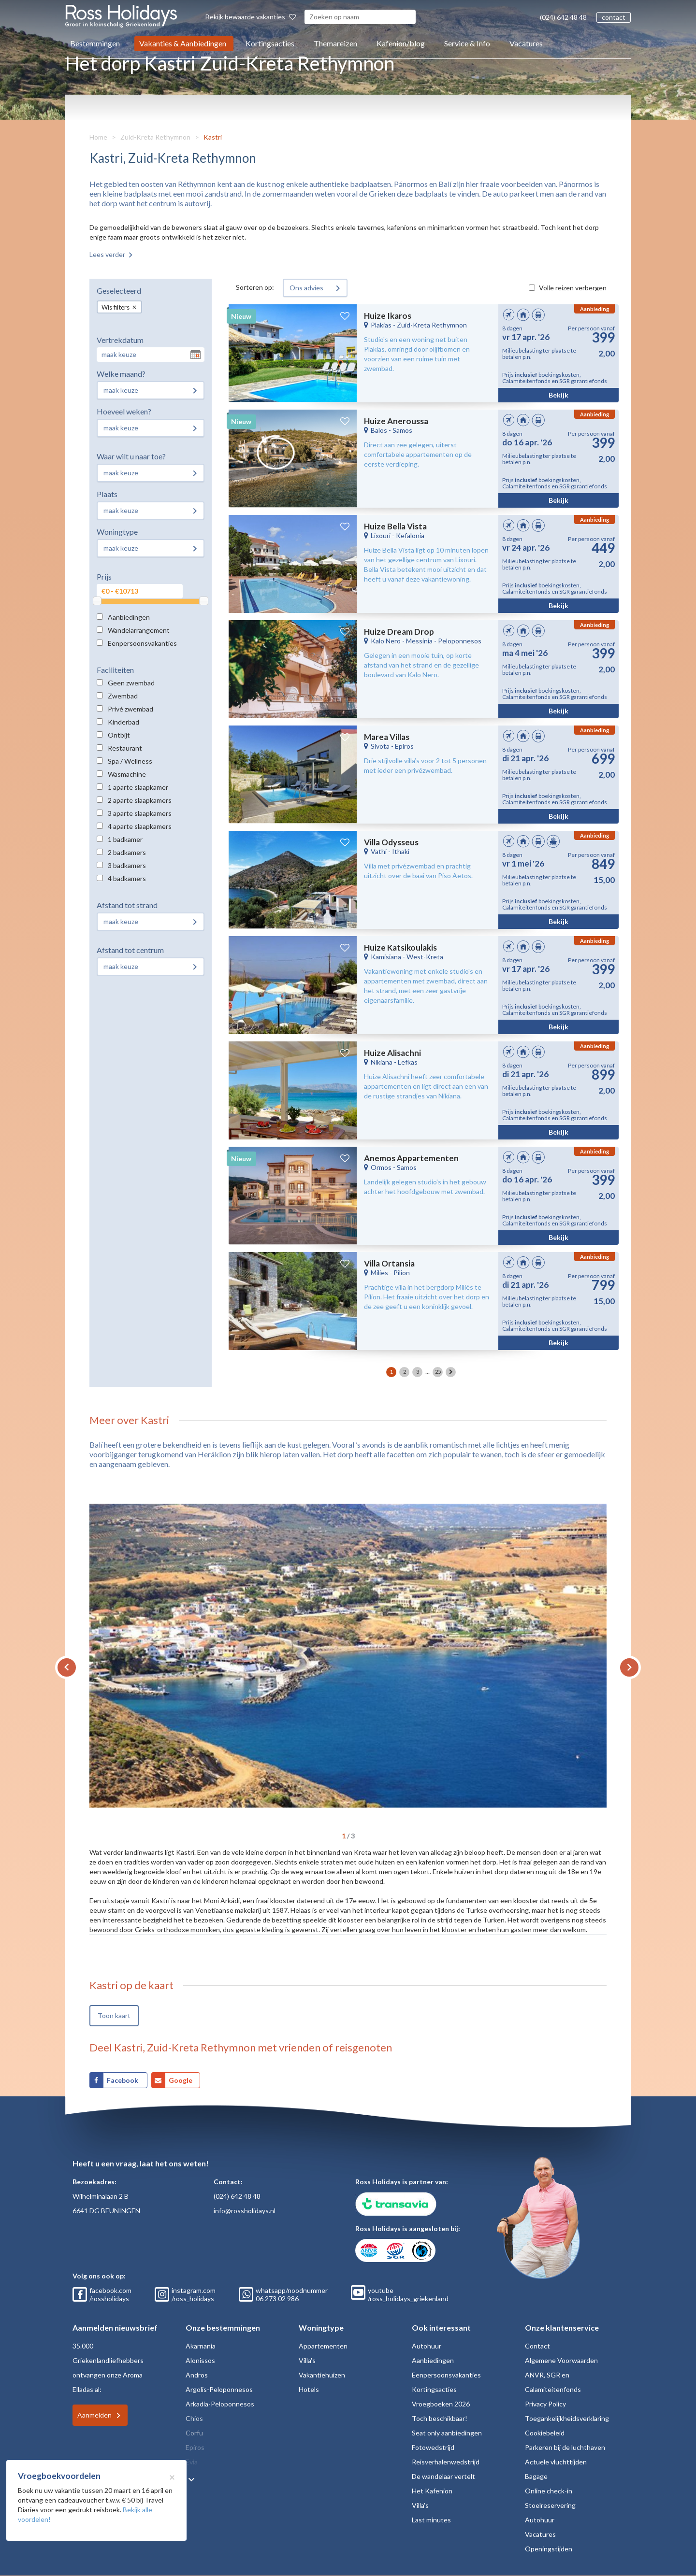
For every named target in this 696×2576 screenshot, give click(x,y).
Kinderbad (123, 722)
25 (438, 1371)
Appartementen (323, 2346)
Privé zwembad (130, 709)
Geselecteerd (119, 290)
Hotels (309, 2389)
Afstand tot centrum (130, 949)
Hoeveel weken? (124, 411)
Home (98, 137)
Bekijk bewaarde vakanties (250, 17)
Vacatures (526, 43)
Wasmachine (127, 774)
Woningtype (117, 531)
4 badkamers (127, 878)
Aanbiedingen (129, 617)
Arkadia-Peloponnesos (220, 2404)
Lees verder (107, 254)
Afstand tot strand (127, 905)
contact (613, 17)
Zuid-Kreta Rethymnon (155, 137)
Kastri (212, 137)
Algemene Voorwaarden (561, 2360)
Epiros (195, 2447)
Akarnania (201, 2346)
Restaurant (125, 748)
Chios (194, 2418)
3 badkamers (127, 865)
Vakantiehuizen (322, 2375)
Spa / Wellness (130, 761)
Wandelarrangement (139, 630)
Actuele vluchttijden (556, 2462)
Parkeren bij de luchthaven (565, 2447)
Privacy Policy (545, 2404)
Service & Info (467, 43)
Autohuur (426, 2346)
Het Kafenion (432, 2491)
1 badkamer (125, 839)
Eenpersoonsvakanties (142, 643)
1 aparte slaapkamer (138, 787)
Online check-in (548, 2491)
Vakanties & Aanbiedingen (182, 43)
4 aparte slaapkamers (140, 826)
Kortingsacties (270, 43)
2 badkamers (127, 852)
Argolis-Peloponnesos (219, 2389)
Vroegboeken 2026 (441, 2404)
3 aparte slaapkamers (140, 813)
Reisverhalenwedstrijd (445, 2462)
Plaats (107, 493)
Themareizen (335, 43)
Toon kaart (114, 2015)
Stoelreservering (550, 2505)
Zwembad (123, 696)
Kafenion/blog (401, 43)
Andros (197, 2375)
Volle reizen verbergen (573, 288)
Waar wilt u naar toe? (131, 456)
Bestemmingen (95, 43)
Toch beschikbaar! (439, 2418)
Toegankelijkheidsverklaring (567, 2418)
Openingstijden (548, 2549)
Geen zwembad (131, 683)
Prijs (104, 576)
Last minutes (431, 2520)
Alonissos (200, 2360)
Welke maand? (121, 373)
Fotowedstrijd (433, 2447)
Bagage (536, 2476)
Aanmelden (94, 2415)
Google (180, 2080)
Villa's (307, 2360)
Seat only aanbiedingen (447, 2433)
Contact (537, 2346)
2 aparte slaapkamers (140, 800)
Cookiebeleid (545, 2433)
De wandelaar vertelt (443, 2476)
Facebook (123, 2080)
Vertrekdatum (120, 339)
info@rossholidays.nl (245, 2210)
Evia (192, 2462)
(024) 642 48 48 (563, 17)
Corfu (194, 2433)
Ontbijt (119, 735)
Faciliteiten (115, 669)
